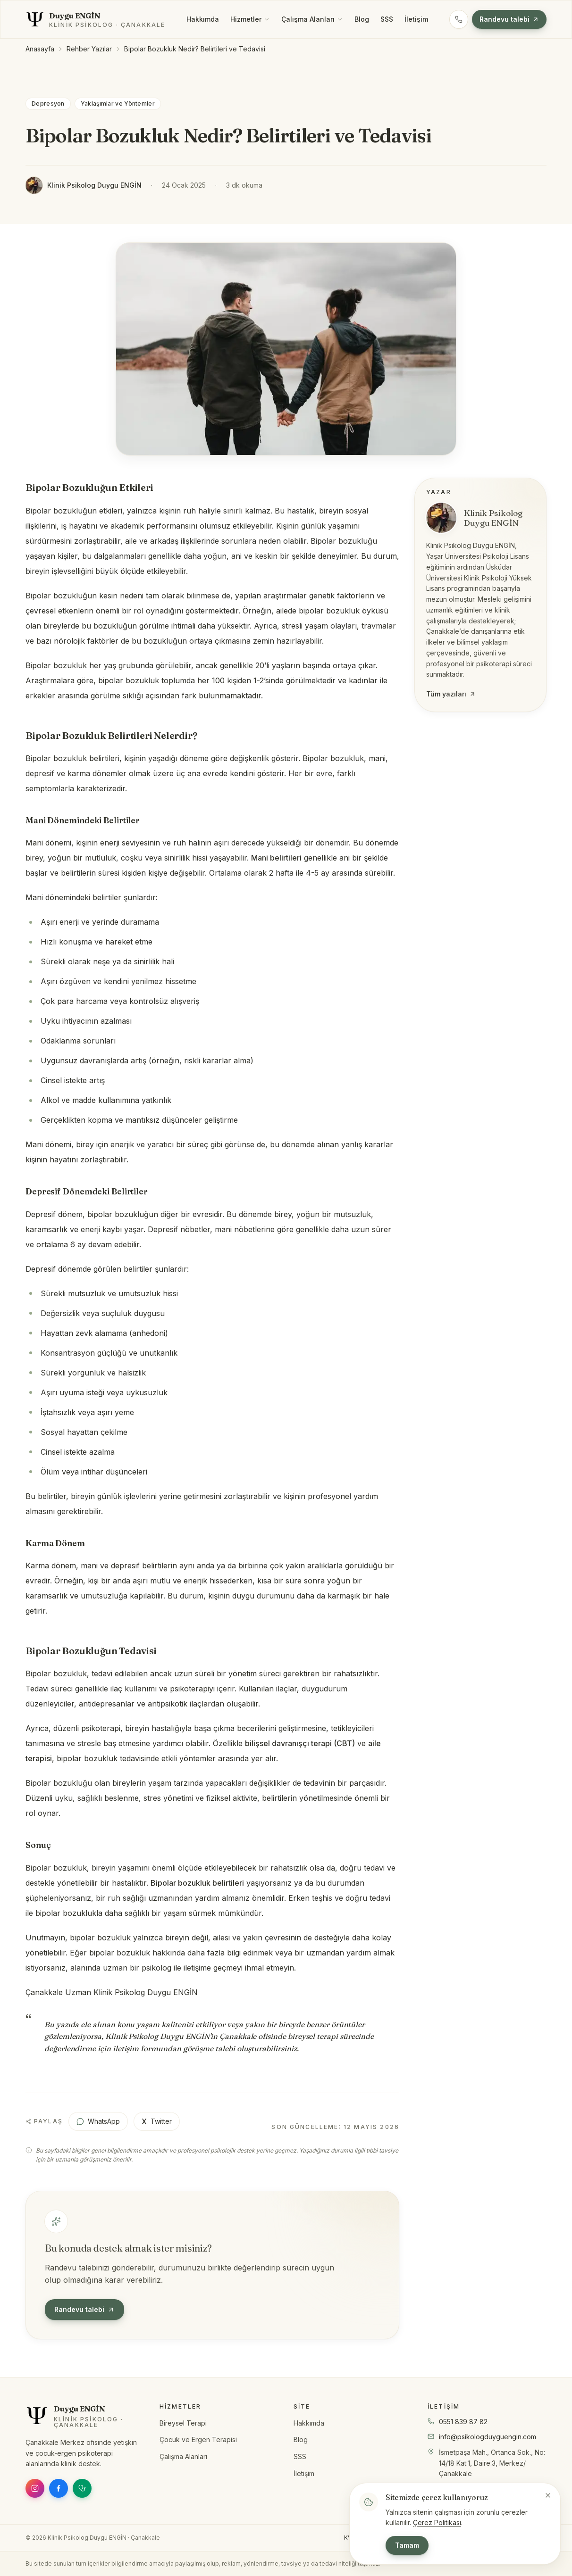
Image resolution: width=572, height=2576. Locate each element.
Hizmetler (250, 19)
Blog (361, 19)
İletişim (416, 19)
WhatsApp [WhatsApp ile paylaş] (98, 2121)
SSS (386, 19)
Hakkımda (202, 19)
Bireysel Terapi (183, 2423)
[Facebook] (58, 2488)
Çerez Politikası (437, 2522)
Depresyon (48, 103)
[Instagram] (34, 2488)
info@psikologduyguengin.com (487, 2437)
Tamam (407, 2545)
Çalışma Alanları (312, 19)
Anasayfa (39, 49)
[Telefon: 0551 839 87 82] (458, 19)
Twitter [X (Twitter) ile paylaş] (157, 2121)
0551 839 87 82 (463, 2422)
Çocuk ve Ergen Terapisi (198, 2439)
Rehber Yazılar (89, 49)
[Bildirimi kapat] (547, 2495)
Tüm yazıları (451, 694)
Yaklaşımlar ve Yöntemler (118, 103)
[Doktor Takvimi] (82, 2488)
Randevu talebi (509, 19)
